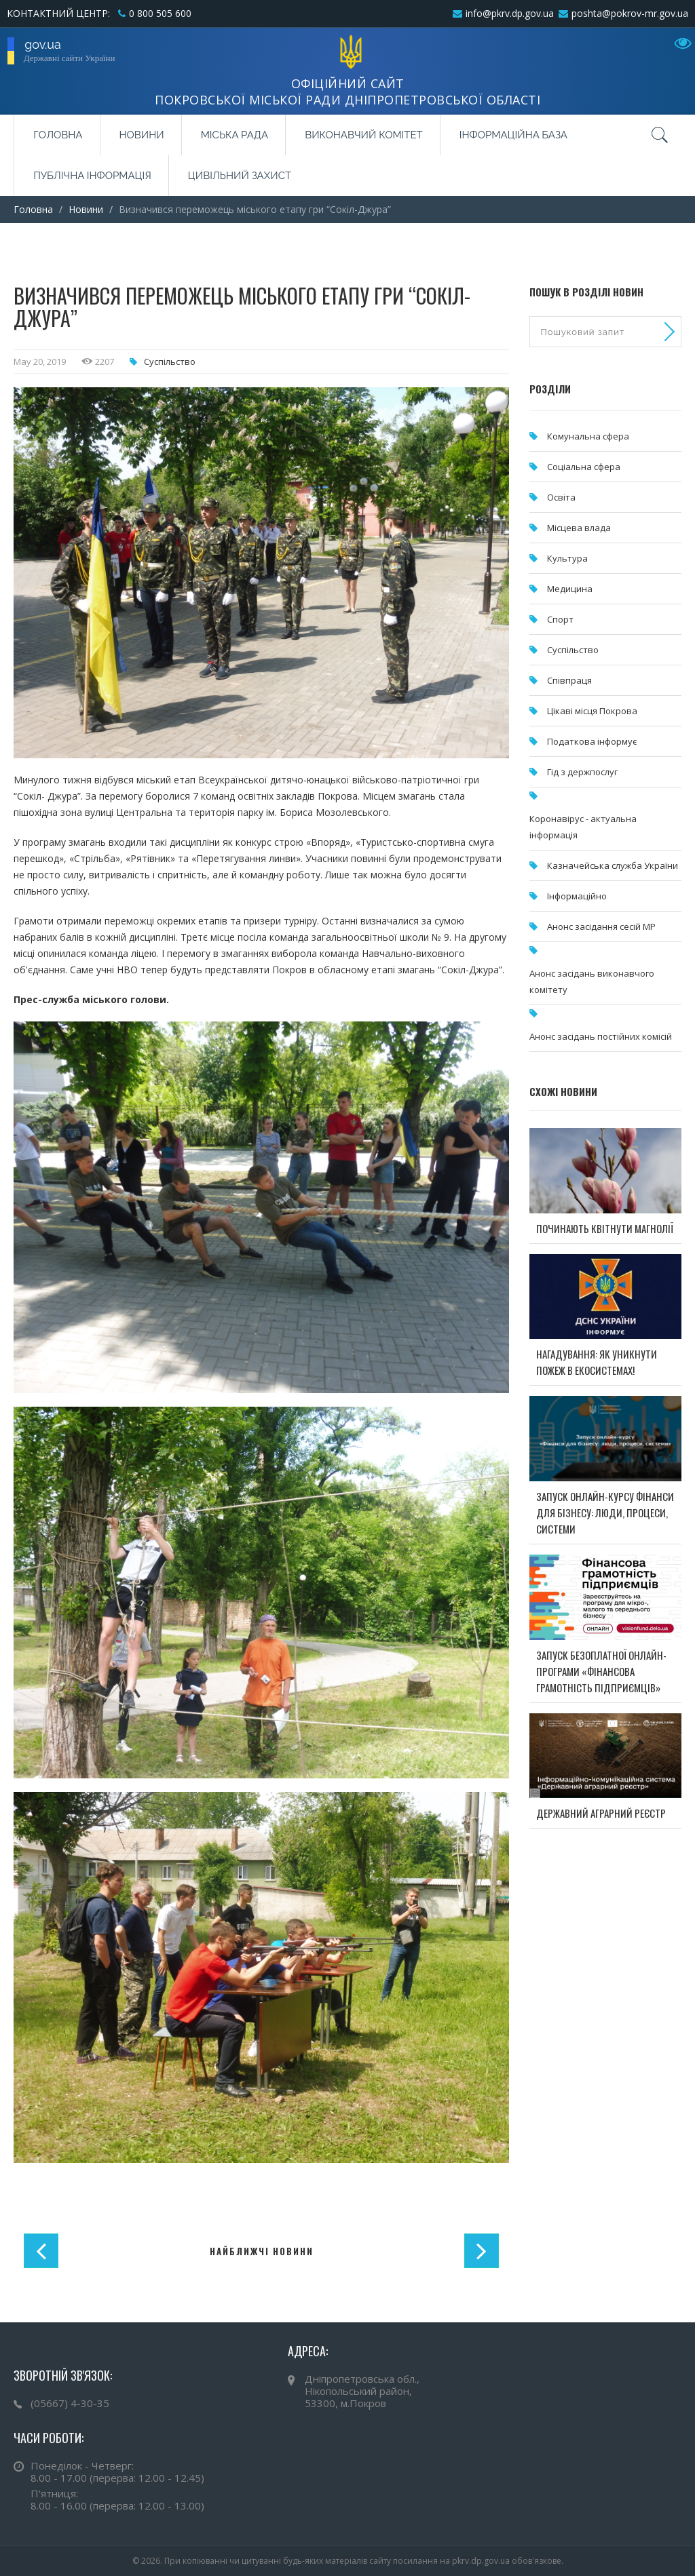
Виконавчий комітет (364, 135)
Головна (57, 135)
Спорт (560, 619)
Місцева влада (579, 528)
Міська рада (234, 135)
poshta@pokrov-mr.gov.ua (629, 13)
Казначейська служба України (612, 865)
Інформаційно (577, 896)
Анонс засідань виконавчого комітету (591, 981)
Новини (141, 135)
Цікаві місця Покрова (592, 711)
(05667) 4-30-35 (70, 2403)
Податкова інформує (592, 741)
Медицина (570, 589)
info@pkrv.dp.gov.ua (510, 13)
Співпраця (569, 680)
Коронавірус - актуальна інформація (583, 827)
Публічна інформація (92, 176)
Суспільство (169, 361)
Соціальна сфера (583, 467)
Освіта (561, 497)
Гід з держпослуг (582, 772)
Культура (567, 558)
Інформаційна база (513, 135)
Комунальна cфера (588, 436)
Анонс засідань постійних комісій (600, 1036)
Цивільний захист (239, 176)
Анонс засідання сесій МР (601, 926)
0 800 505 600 (160, 13)
